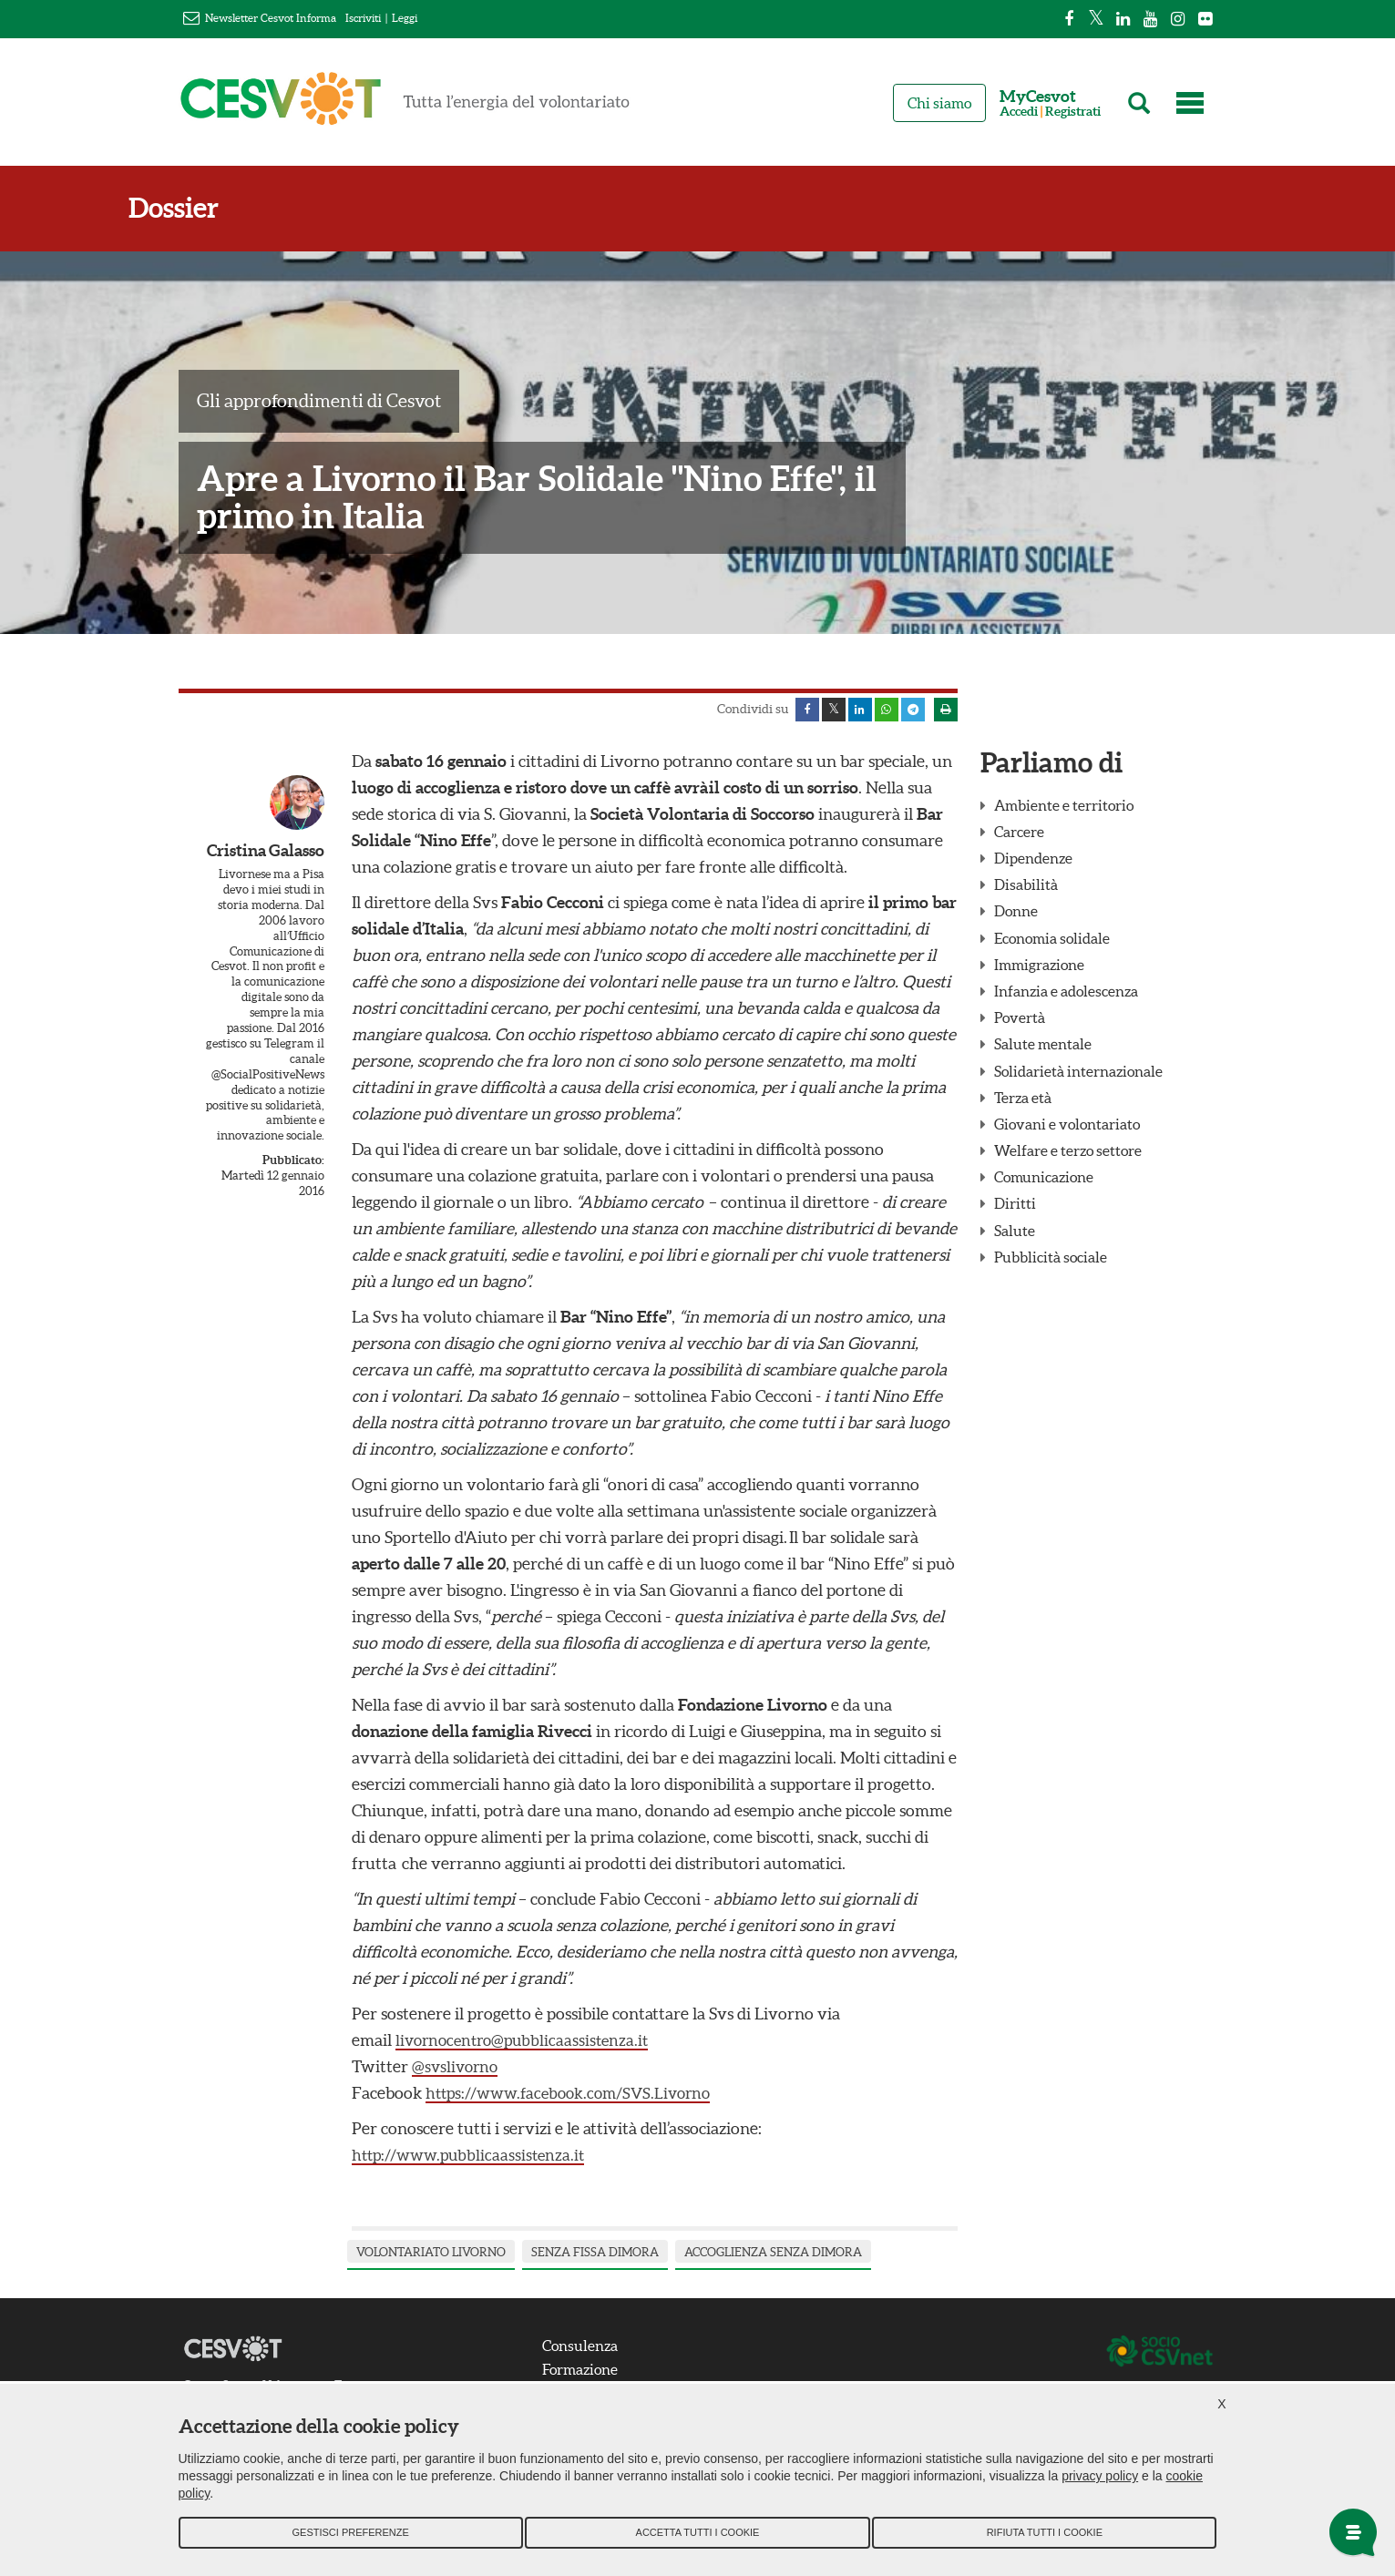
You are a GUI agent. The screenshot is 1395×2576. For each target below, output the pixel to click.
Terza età (1022, 1101)
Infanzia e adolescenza (1066, 994)
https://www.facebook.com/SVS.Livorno (577, 2096)
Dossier (224, 208)
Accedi (1019, 111)
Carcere (1019, 835)
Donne (1016, 915)
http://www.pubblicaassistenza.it (474, 2158)
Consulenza (590, 2349)
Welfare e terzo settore (1068, 1154)
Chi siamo (939, 103)
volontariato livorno (431, 2256)
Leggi (404, 18)
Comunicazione (1043, 1180)
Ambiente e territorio (1063, 809)
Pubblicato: (293, 1163)
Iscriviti (363, 18)
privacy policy (1100, 2486)
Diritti (1015, 1208)
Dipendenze (1033, 862)
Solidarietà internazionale (1078, 1075)
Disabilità (1026, 888)
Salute (1014, 1234)
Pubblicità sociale (1050, 1260)
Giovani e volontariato (1067, 1127)
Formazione (590, 2373)
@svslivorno (457, 2070)
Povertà (1019, 1021)
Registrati (1073, 111)
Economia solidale (1052, 942)
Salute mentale (1043, 1047)
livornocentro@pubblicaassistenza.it (527, 2043)
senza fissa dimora (595, 2256)
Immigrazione (1039, 968)
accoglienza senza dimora (773, 2256)
